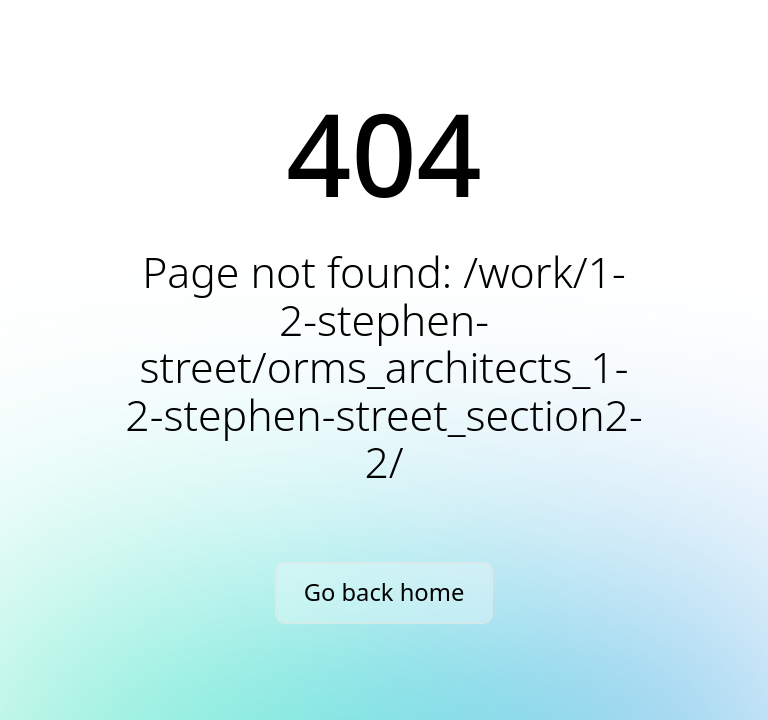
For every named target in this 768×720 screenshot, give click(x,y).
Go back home (384, 592)
